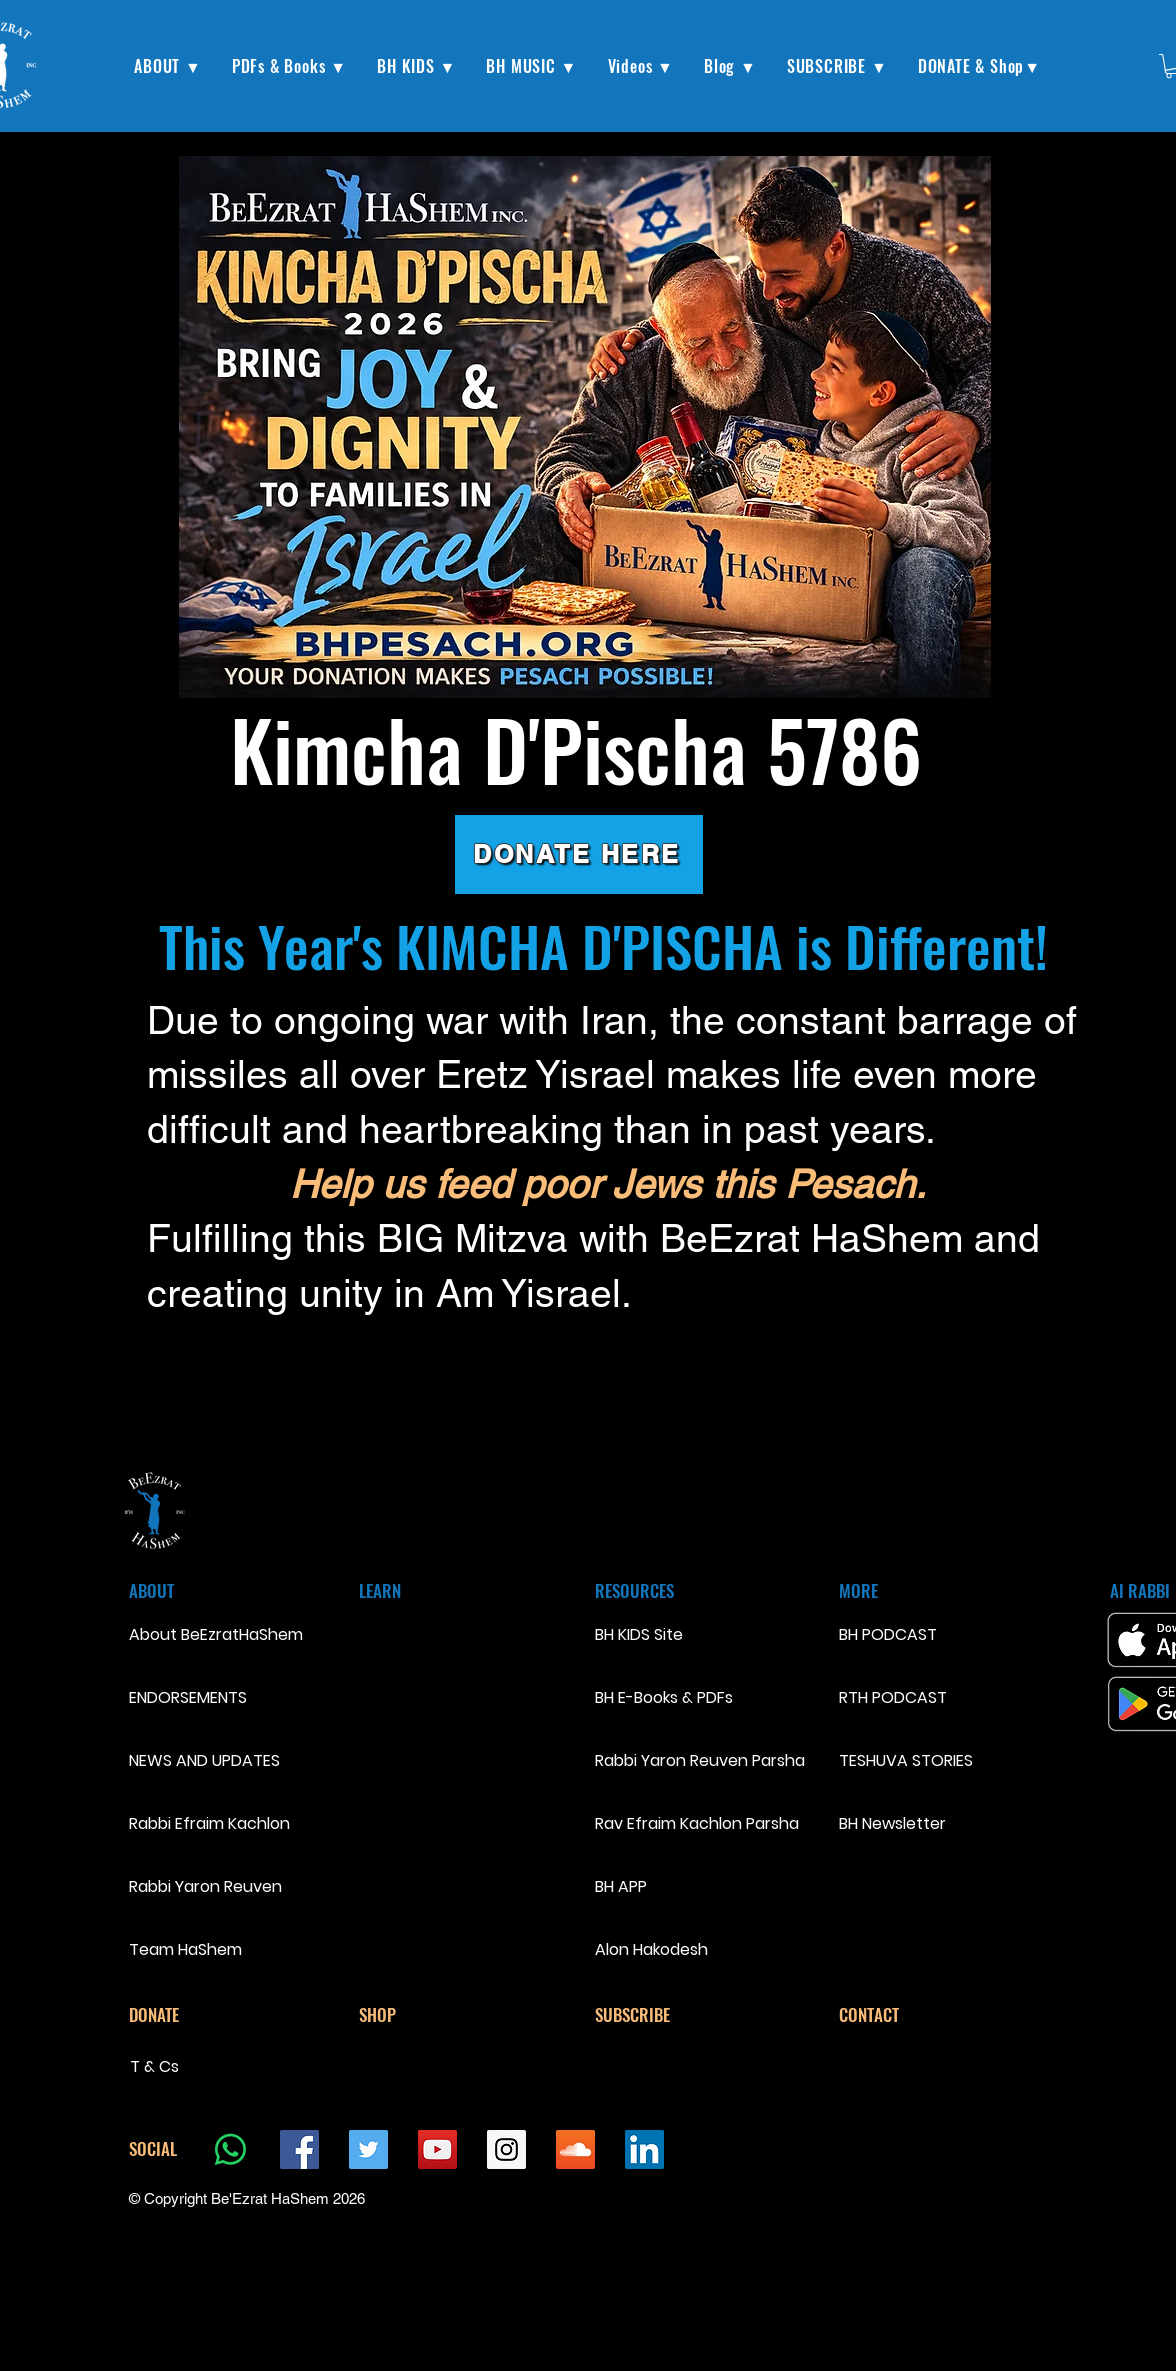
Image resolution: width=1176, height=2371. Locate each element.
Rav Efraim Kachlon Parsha (697, 1823)
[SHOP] (430, 2015)
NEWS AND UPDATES (199, 1760)
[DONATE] (200, 2015)
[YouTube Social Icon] (437, 2149)
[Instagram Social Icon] (506, 2149)
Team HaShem (185, 1949)
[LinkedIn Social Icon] (644, 2149)
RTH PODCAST (893, 1697)
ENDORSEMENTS (188, 1697)
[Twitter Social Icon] (368, 2149)
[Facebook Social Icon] (299, 2149)
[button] (168, 66)
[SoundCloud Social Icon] (575, 2149)
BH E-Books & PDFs (664, 1697)
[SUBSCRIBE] (666, 2015)
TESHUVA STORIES (906, 1760)
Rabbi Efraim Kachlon (199, 1823)
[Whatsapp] (230, 2149)
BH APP (621, 1886)
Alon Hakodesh (651, 1949)
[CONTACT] (910, 2015)
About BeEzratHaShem (199, 1634)
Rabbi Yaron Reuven (199, 1886)
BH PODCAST (888, 1634)
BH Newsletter (892, 1823)
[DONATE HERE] (579, 854)
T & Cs (154, 2066)
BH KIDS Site (639, 1634)
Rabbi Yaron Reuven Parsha (700, 1760)
